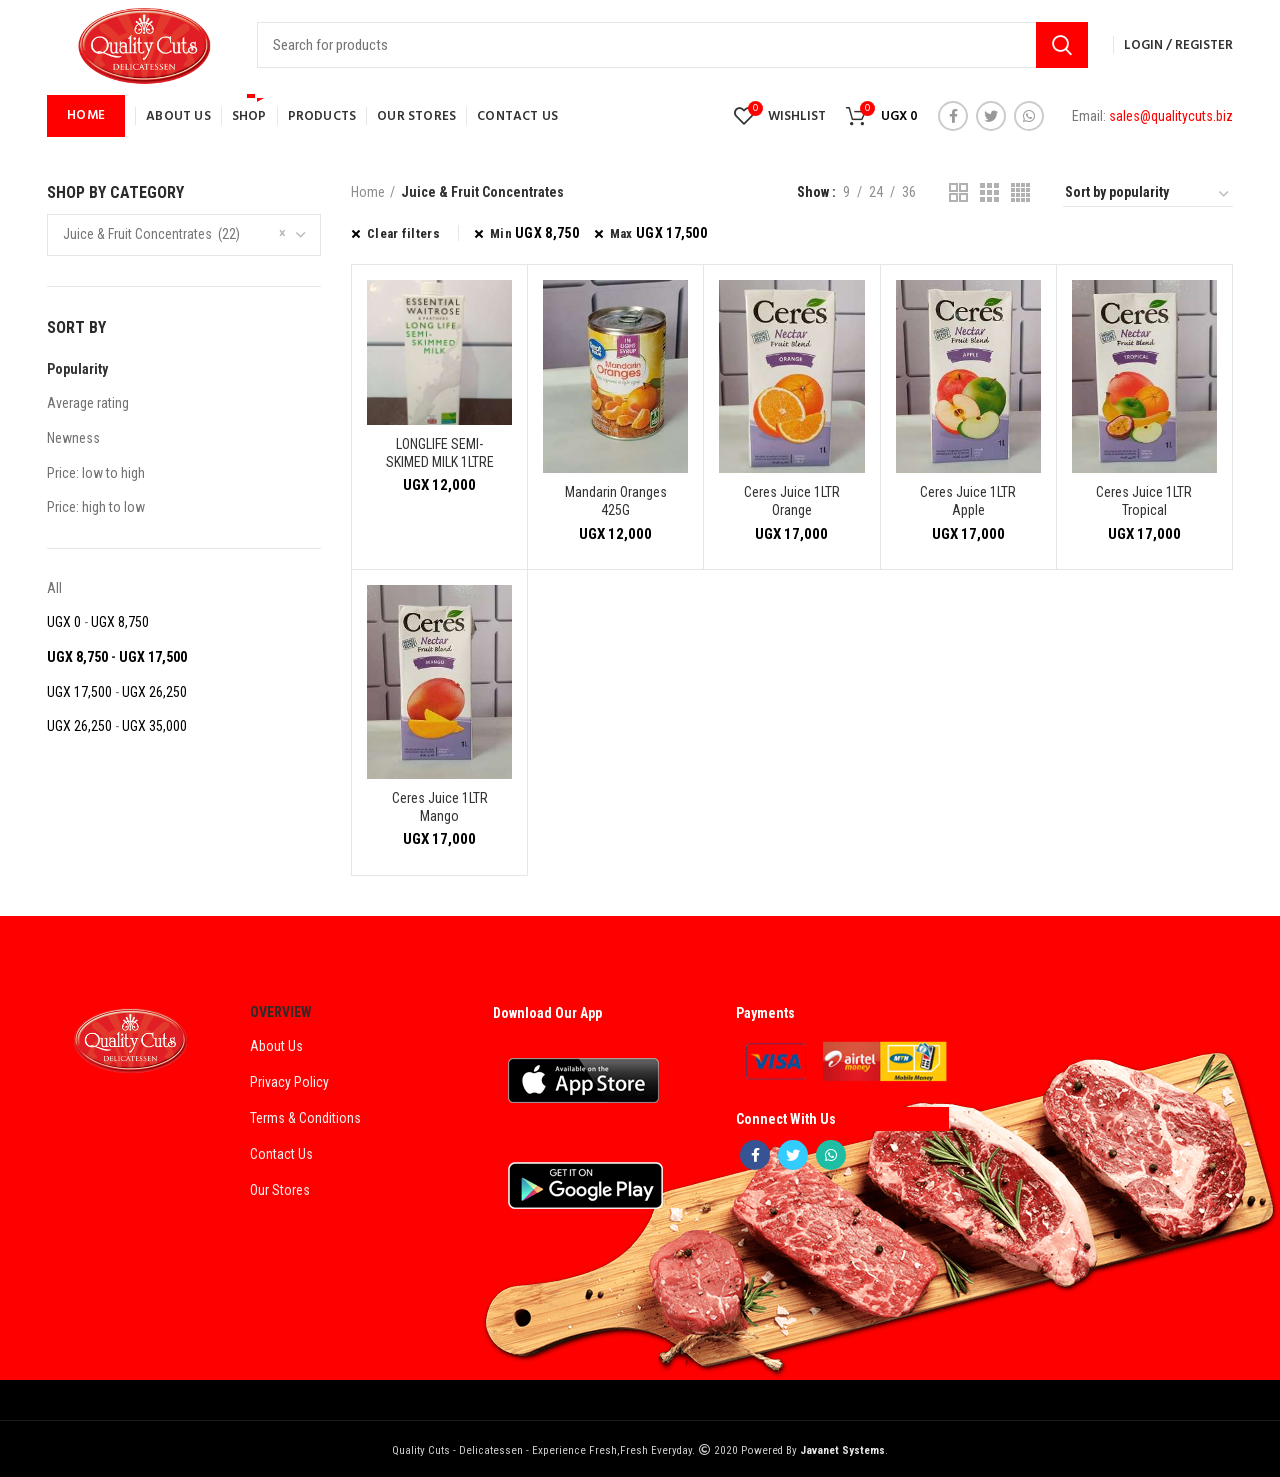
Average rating (88, 403)
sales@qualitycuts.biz (1171, 116)
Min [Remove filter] (534, 233)
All (54, 588)
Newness (73, 438)
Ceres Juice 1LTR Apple (968, 501)
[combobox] (184, 235)
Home (368, 192)
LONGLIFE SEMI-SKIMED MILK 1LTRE (440, 453)
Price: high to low (96, 507)
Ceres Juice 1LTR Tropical (1144, 501)
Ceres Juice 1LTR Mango (440, 807)
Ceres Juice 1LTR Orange (792, 501)
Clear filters (403, 233)
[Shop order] (1148, 195)
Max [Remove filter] (658, 233)
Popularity (77, 369)
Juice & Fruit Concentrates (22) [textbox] (151, 234)
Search (1062, 45)
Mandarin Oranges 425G (616, 501)
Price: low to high (96, 473)
